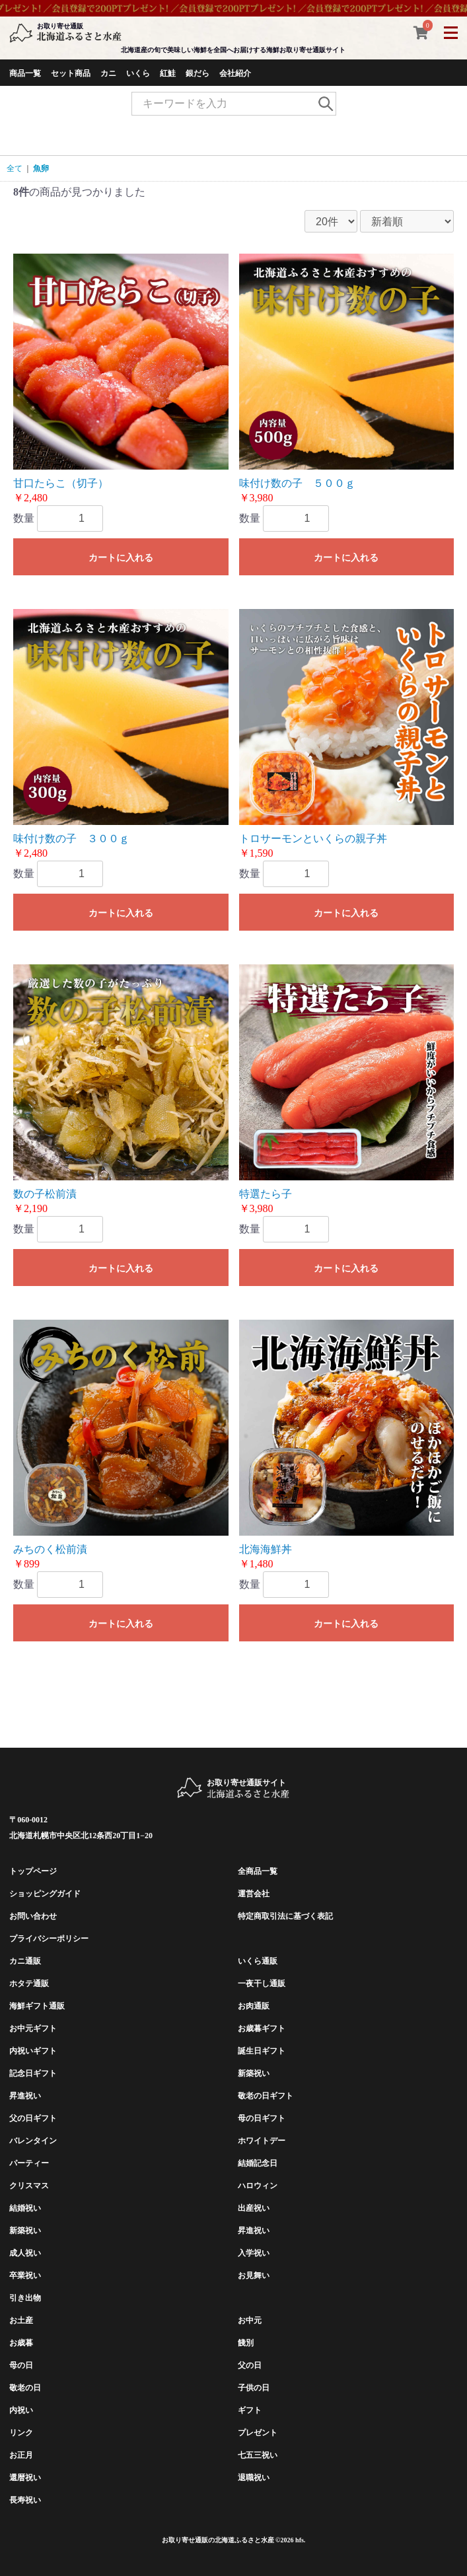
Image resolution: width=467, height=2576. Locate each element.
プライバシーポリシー (49, 1938)
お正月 (21, 2455)
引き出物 (25, 2298)
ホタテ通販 (29, 1983)
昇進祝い (25, 2095)
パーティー (29, 2163)
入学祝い (253, 2253)
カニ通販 (25, 1961)
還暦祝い (25, 2477)
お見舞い (253, 2275)
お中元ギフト (33, 2028)
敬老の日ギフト (265, 2095)
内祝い (21, 2410)
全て (14, 168)
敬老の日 (25, 2387)
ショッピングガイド (45, 1893)
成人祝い (25, 2253)
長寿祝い (25, 2500)
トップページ (33, 1871)
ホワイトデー (261, 2140)
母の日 (21, 2365)
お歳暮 (21, 2342)
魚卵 (41, 168)
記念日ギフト (33, 2073)
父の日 (250, 2365)
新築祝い (253, 2073)
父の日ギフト (33, 2118)
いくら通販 (257, 1961)
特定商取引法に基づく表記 (285, 1916)
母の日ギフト (261, 2118)
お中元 (250, 2320)
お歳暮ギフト (261, 2028)
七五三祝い (257, 2455)
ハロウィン (257, 2185)
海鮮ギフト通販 (37, 2006)
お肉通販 (253, 2006)
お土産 (21, 2320)
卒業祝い (25, 2275)
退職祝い (253, 2477)
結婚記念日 (257, 2163)
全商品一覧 (257, 1871)
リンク (21, 2432)
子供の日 (253, 2387)
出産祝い (253, 2208)
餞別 (246, 2342)
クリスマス (29, 2185)
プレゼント (257, 2432)
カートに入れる (121, 557)
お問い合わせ (33, 1916)
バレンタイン (33, 2140)
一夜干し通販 (261, 1983)
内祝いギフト (33, 2051)
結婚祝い (25, 2208)
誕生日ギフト (261, 2051)
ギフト (250, 2410)
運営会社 (253, 1893)
